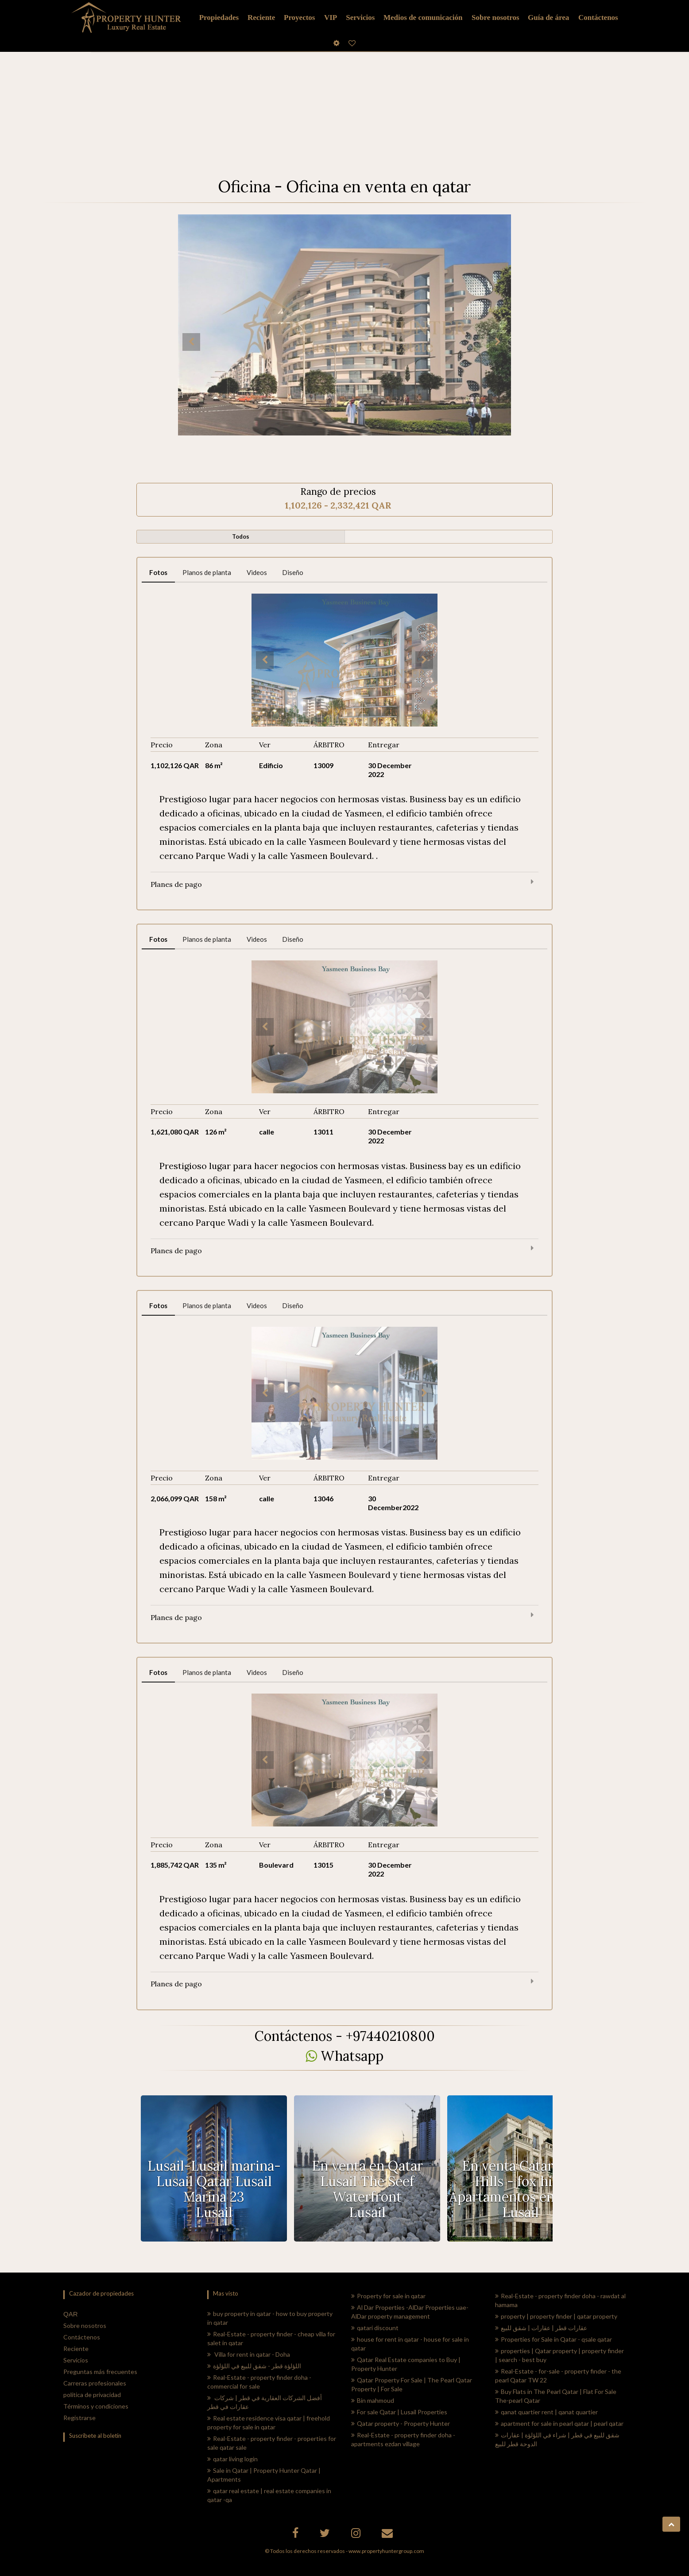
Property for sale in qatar (388, 2296)
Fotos (158, 572)
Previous (191, 342)
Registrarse (79, 2417)
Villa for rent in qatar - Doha (248, 2354)
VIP (330, 17)
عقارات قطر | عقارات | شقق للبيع (541, 2327)
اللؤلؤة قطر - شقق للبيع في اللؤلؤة (254, 2366)
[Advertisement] (344, 106)
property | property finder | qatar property (556, 2316)
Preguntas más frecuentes (100, 2371)
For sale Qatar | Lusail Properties (399, 2412)
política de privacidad (92, 2394)
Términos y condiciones (95, 2406)
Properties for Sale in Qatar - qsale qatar (553, 2339)
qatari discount (375, 2327)
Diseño (292, 572)
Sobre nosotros (84, 2325)
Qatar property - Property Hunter (400, 2423)
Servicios (360, 17)
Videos (257, 572)
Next (498, 342)
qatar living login (232, 2459)
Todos (240, 536)
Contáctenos (81, 2337)
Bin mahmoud (372, 2400)
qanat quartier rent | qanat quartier (546, 2412)
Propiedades (219, 17)
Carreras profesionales (94, 2383)
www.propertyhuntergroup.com (386, 2551)
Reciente (76, 2348)
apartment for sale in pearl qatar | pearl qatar (559, 2423)
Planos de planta (206, 572)
